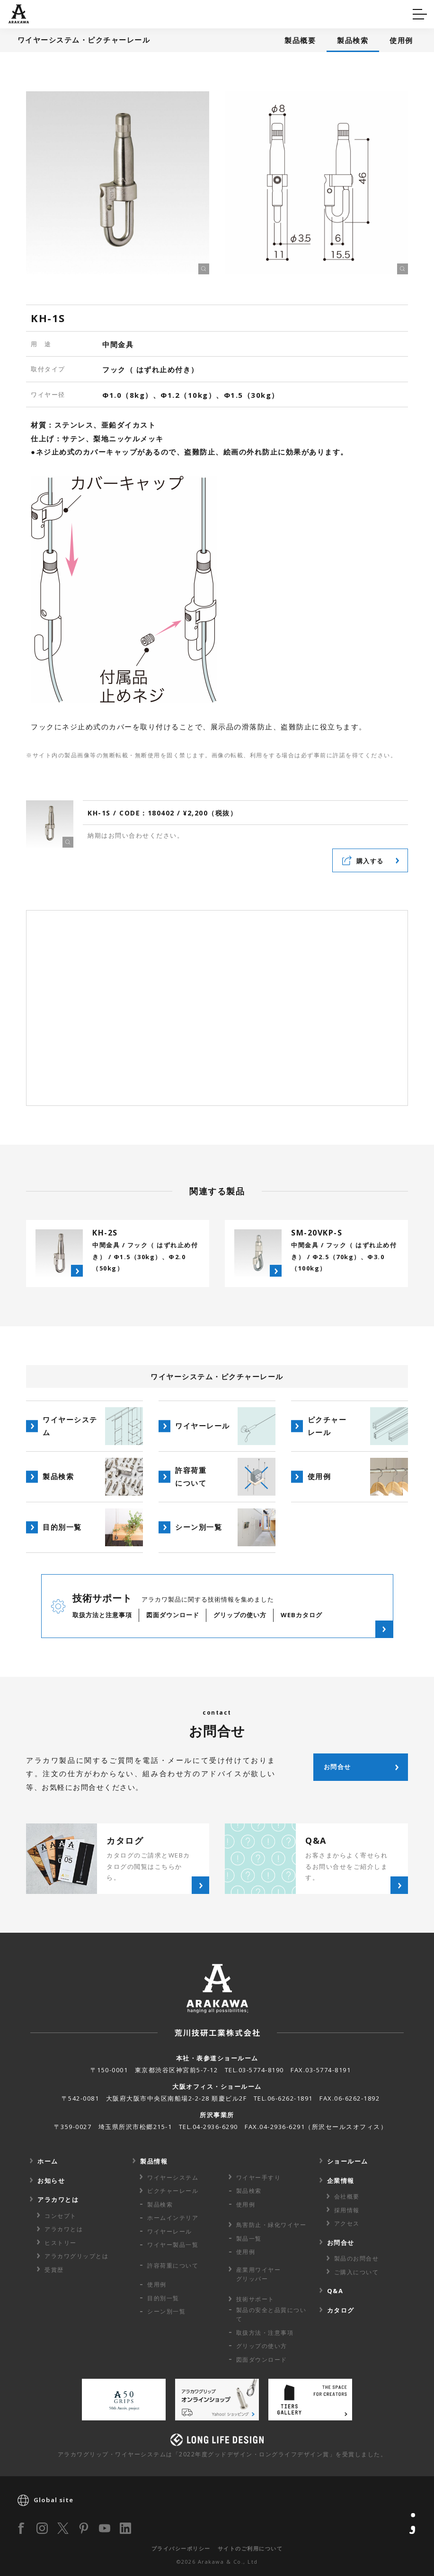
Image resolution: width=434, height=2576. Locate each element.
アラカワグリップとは (76, 2256)
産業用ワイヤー (258, 2274)
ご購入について (356, 2272)
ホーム (47, 2161)
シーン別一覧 (166, 2311)
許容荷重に (172, 2265)
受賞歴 (54, 2270)
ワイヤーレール (169, 2231)
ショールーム (347, 2161)
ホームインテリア (172, 2218)
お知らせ (51, 2180)
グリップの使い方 (261, 2346)
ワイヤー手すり (258, 2177)
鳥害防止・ (271, 2224)
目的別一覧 (163, 2298)
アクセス (347, 2223)
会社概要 (347, 2196)
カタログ (247, 13)
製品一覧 (249, 2238)
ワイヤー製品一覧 (172, 2245)
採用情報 (347, 2210)
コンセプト (60, 2216)
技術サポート (255, 2299)
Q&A (25, 13)
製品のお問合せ (356, 2258)
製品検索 (352, 40)
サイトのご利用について (250, 2548)
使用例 (401, 40)
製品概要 (300, 40)
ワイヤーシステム (172, 2177)
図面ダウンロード (261, 2360)
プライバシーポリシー (181, 2548)
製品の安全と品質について (271, 2314)
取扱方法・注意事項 (265, 2333)
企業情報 (340, 2180)
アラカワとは (58, 2199)
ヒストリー (60, 2243)
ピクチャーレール (172, 2191)
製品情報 (154, 2161)
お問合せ (340, 2242)
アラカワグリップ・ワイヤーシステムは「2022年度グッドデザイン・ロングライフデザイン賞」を (222, 2454)
